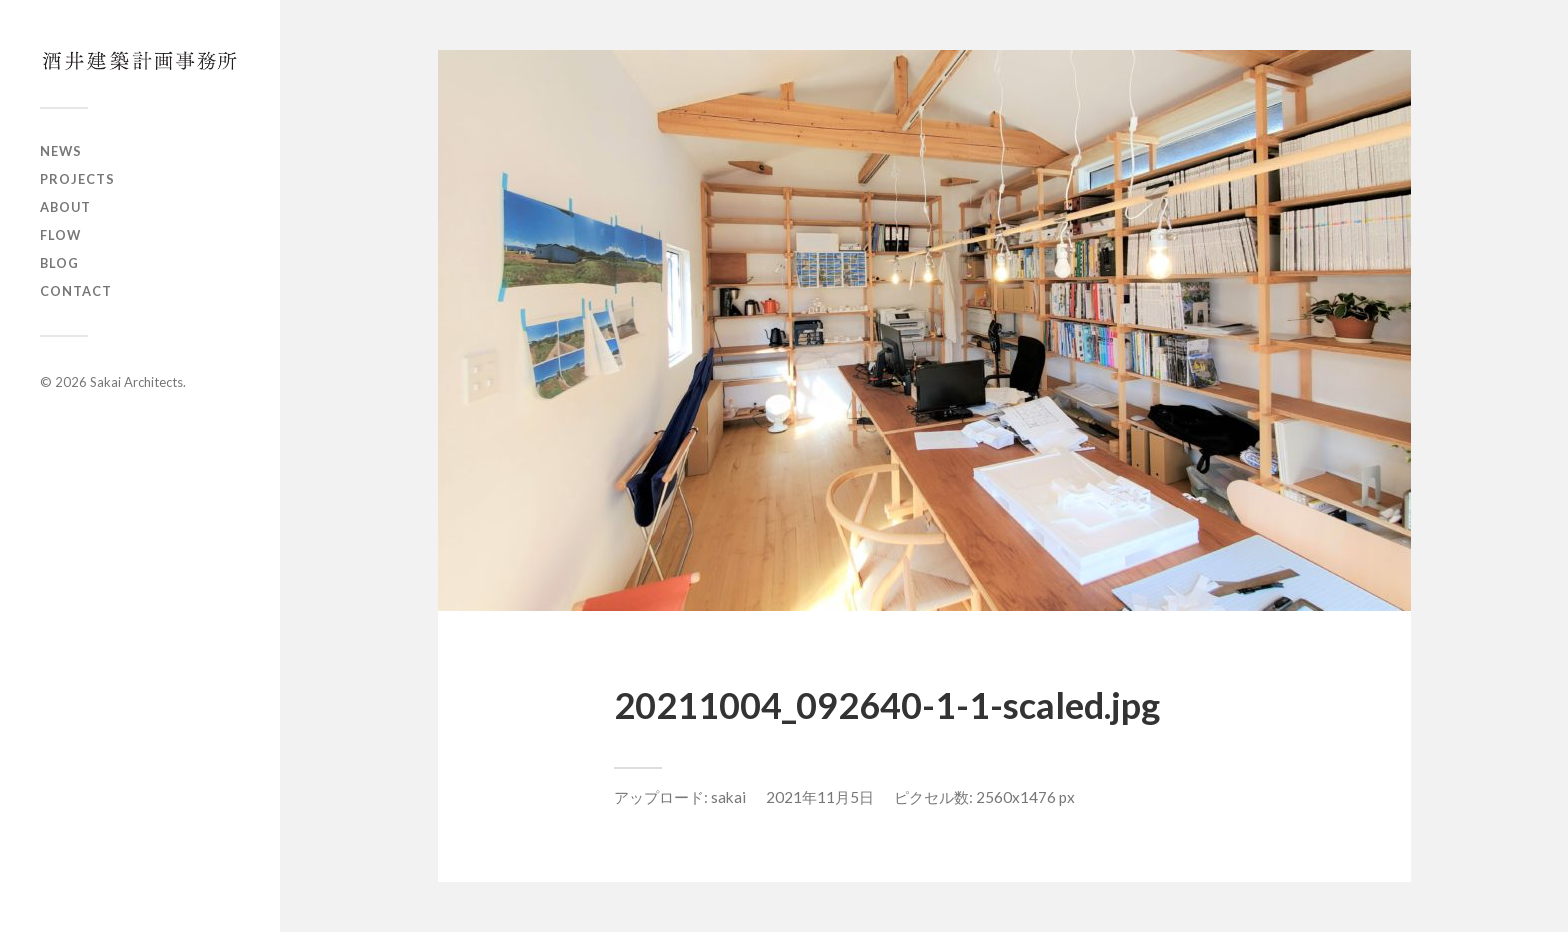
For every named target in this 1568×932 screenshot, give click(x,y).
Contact (76, 291)
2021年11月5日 (820, 797)
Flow (60, 235)
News (61, 151)
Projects (77, 179)
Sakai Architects (136, 382)
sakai (728, 797)
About (65, 207)
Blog (59, 263)
